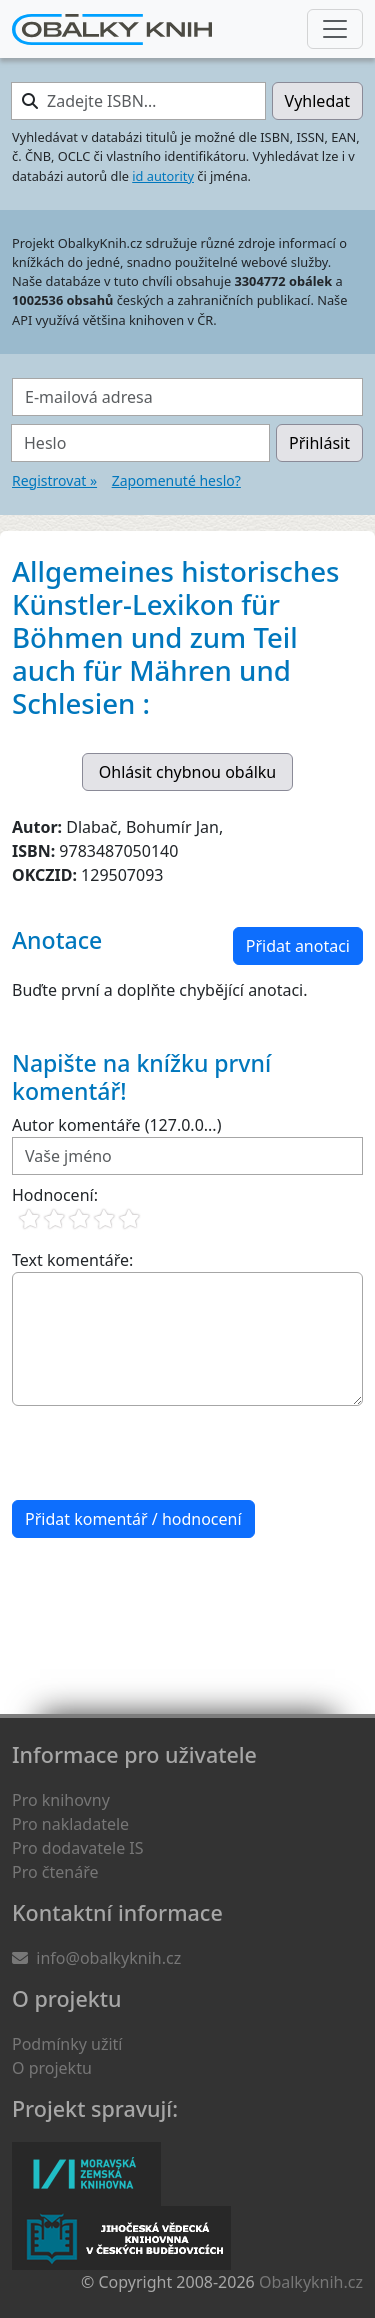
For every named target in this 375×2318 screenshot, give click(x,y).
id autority (163, 176)
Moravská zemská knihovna (86, 2174)
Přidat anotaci (298, 946)
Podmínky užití (67, 2044)
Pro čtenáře (55, 1872)
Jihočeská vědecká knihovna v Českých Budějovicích (121, 2238)
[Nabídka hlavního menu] (335, 29)
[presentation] (164, 1453)
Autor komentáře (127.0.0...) (116, 1125)
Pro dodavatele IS (78, 1848)
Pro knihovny (61, 1800)
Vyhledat (317, 101)
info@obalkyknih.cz (108, 1958)
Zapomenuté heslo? (176, 480)
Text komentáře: (72, 1260)
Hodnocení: (55, 1195)
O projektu (52, 2068)
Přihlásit (319, 443)
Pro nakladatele (70, 1824)
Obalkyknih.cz (311, 2282)
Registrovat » (54, 480)
